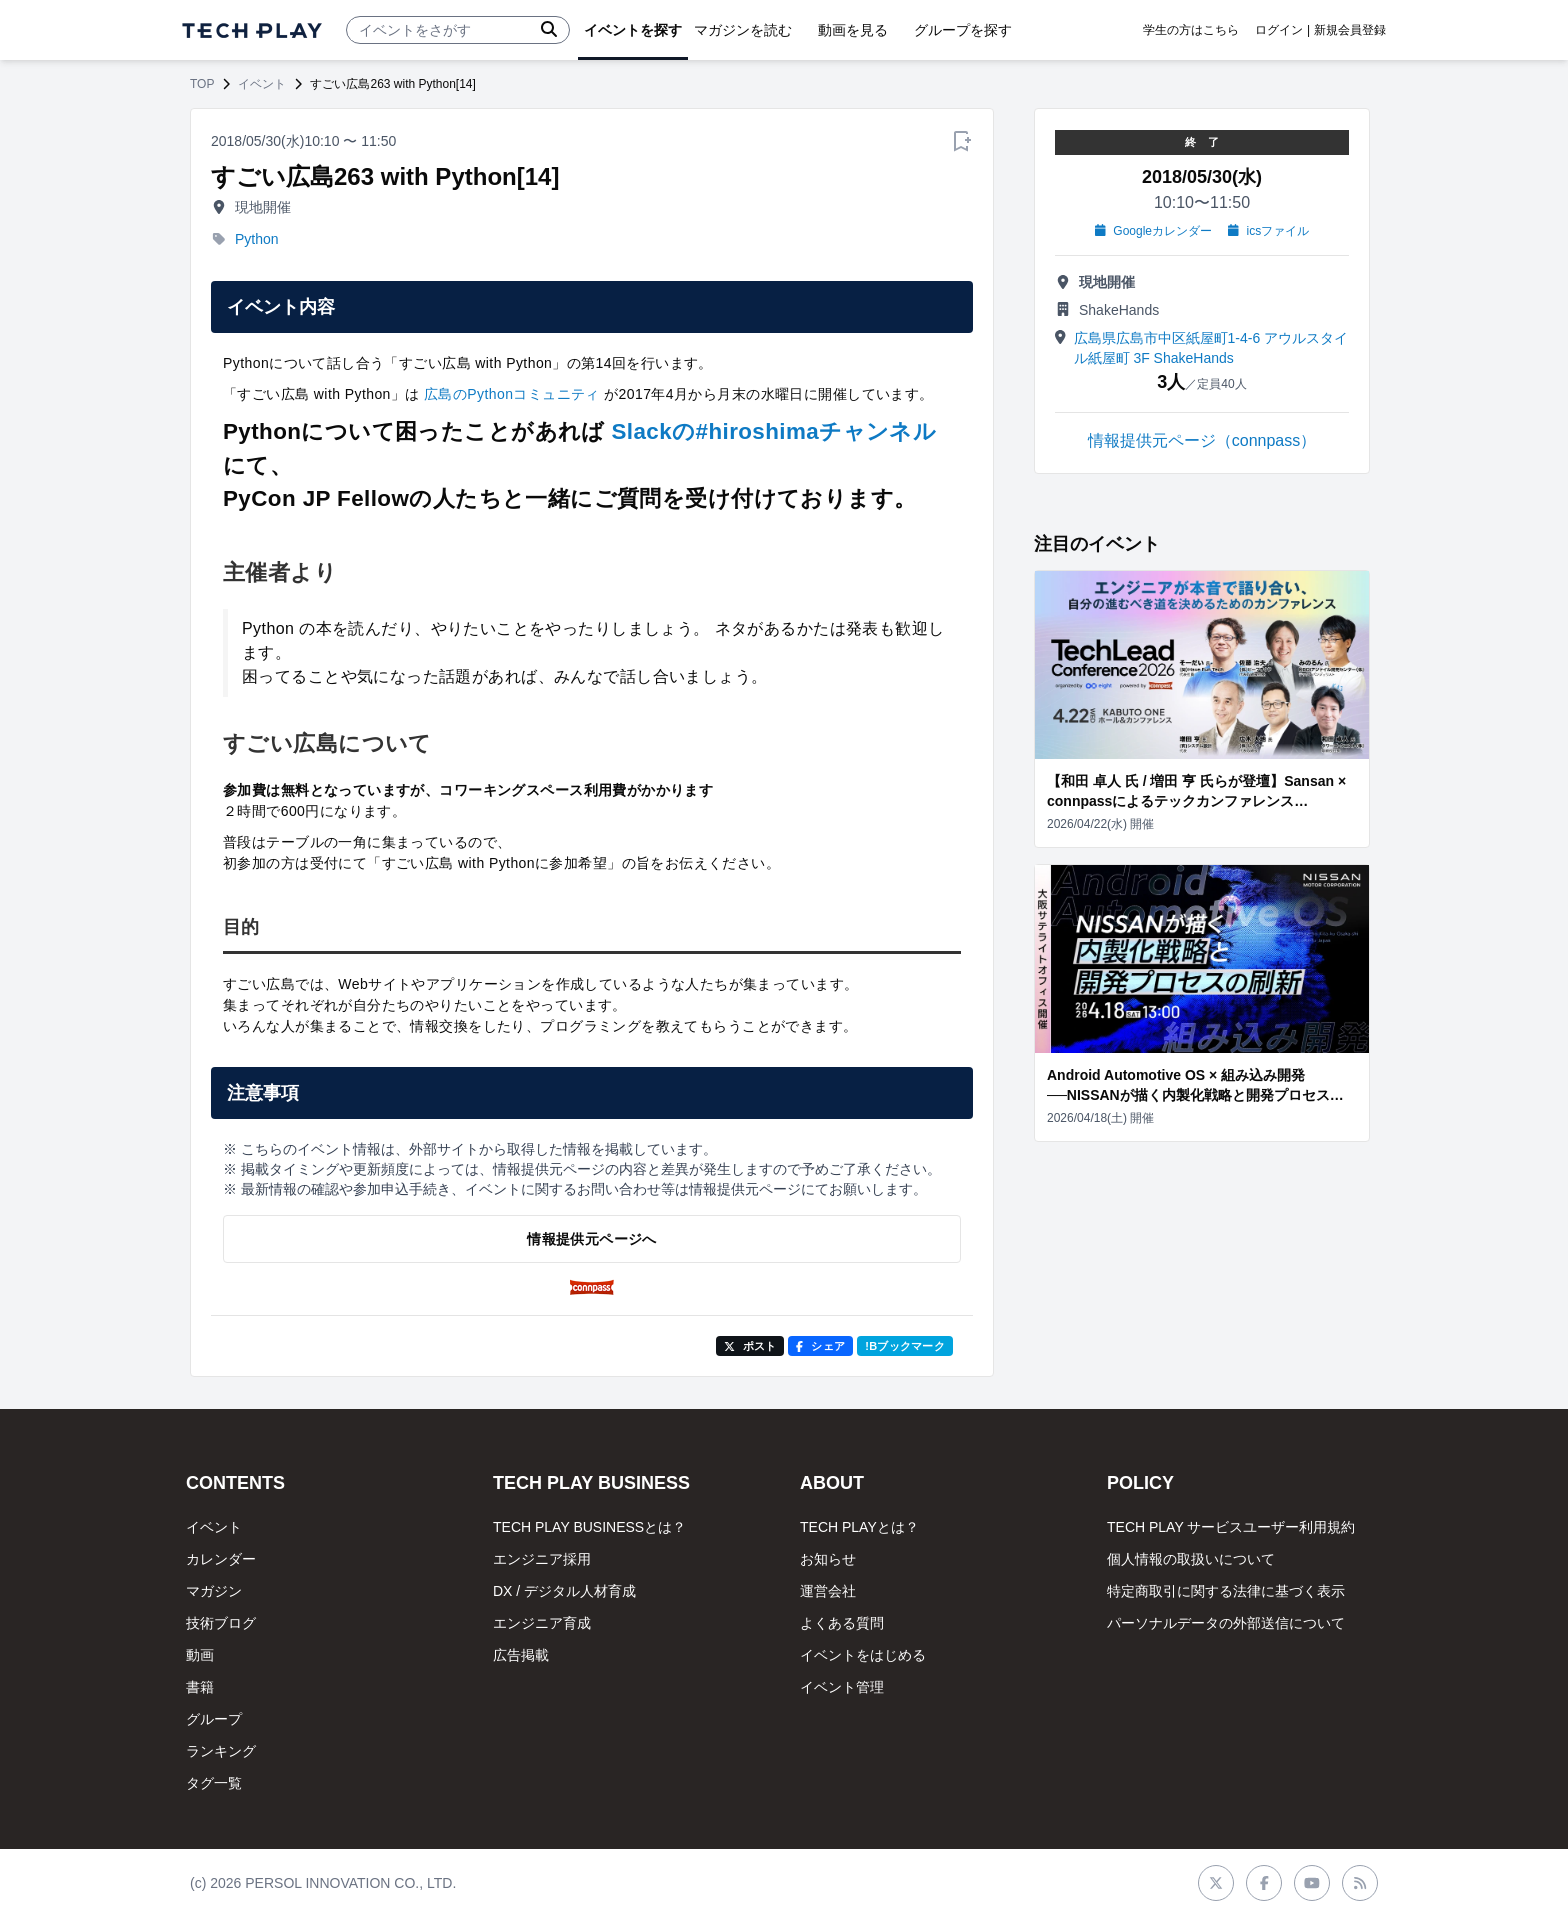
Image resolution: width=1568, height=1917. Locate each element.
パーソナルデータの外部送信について (1226, 1623)
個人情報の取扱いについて (1191, 1559)
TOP (202, 84)
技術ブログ (221, 1623)
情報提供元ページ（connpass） (1202, 440)
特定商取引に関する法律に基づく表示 (1226, 1591)
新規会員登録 (1350, 30)
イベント (262, 84)
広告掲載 (521, 1655)
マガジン (214, 1591)
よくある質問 (842, 1623)
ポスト (750, 1346)
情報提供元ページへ (591, 1239)
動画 (200, 1655)
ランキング (221, 1751)
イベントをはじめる (863, 1655)
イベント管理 (842, 1687)
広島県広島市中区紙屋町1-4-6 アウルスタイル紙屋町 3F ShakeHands (1211, 348)
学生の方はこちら (1191, 30)
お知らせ (828, 1559)
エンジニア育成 (542, 1623)
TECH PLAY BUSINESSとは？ (589, 1527)
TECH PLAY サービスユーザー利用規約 (1231, 1527)
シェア (820, 1346)
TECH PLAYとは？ (859, 1527)
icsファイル (1268, 231)
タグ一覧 (214, 1783)
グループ (214, 1719)
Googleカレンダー (1153, 231)
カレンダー (221, 1559)
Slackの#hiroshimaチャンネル (774, 431)
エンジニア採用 (542, 1559)
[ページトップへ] (252, 30)
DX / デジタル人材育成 (564, 1591)
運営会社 (828, 1591)
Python (257, 239)
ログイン (1279, 30)
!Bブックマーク (905, 1346)
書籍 (200, 1687)
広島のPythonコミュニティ (512, 394)
